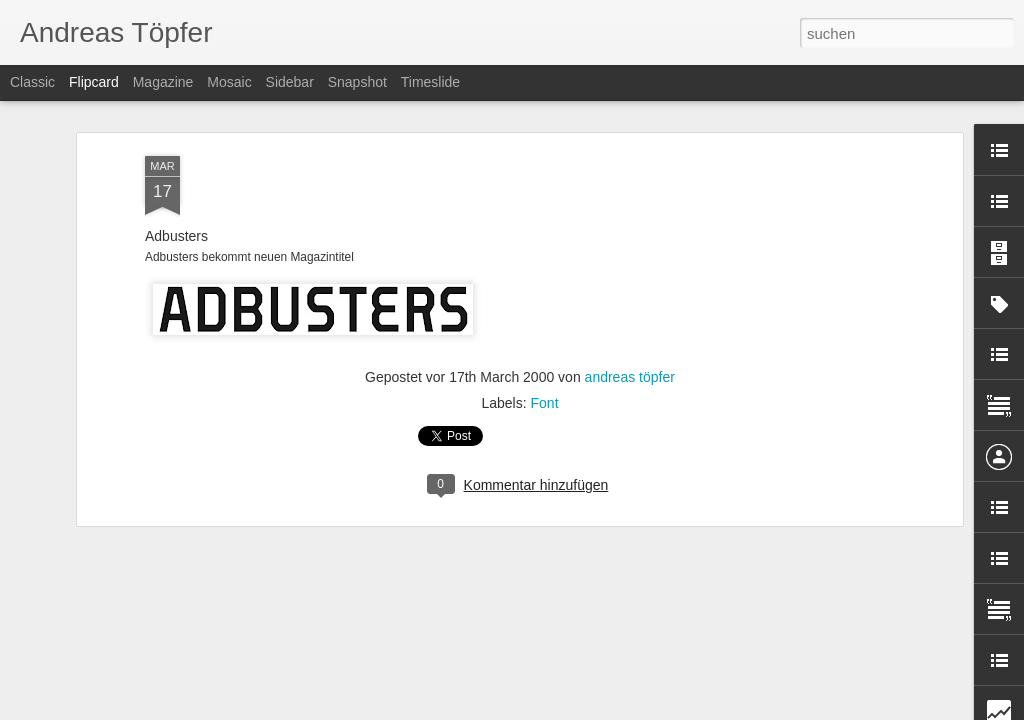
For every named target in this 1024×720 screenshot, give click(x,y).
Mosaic (229, 82)
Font (545, 319)
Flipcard (94, 82)
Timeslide (430, 82)
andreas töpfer (630, 293)
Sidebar (290, 82)
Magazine (163, 82)
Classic (32, 82)
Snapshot (357, 82)
